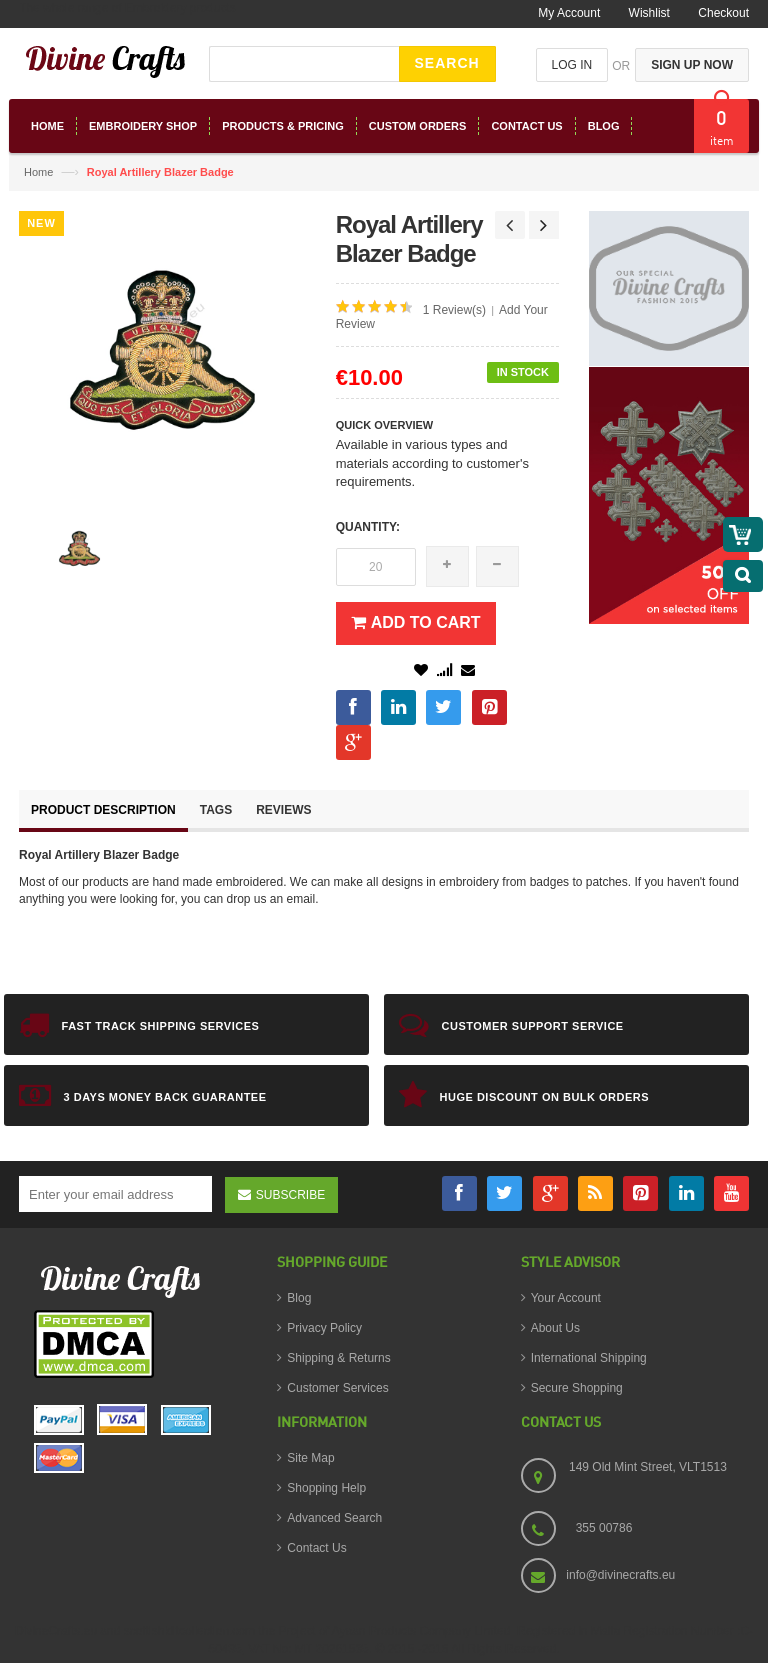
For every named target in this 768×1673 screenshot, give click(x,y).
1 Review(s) (454, 310)
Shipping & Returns (338, 1358)
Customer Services (337, 1388)
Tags (216, 810)
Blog (299, 1298)
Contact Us (316, 1548)
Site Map (310, 1458)
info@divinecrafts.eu (620, 1575)
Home (38, 172)
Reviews (283, 810)
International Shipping (589, 1358)
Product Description (103, 810)
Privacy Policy (324, 1328)
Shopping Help (326, 1488)
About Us (555, 1328)
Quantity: (368, 527)
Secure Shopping (577, 1388)
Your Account (566, 1298)
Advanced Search (334, 1518)
